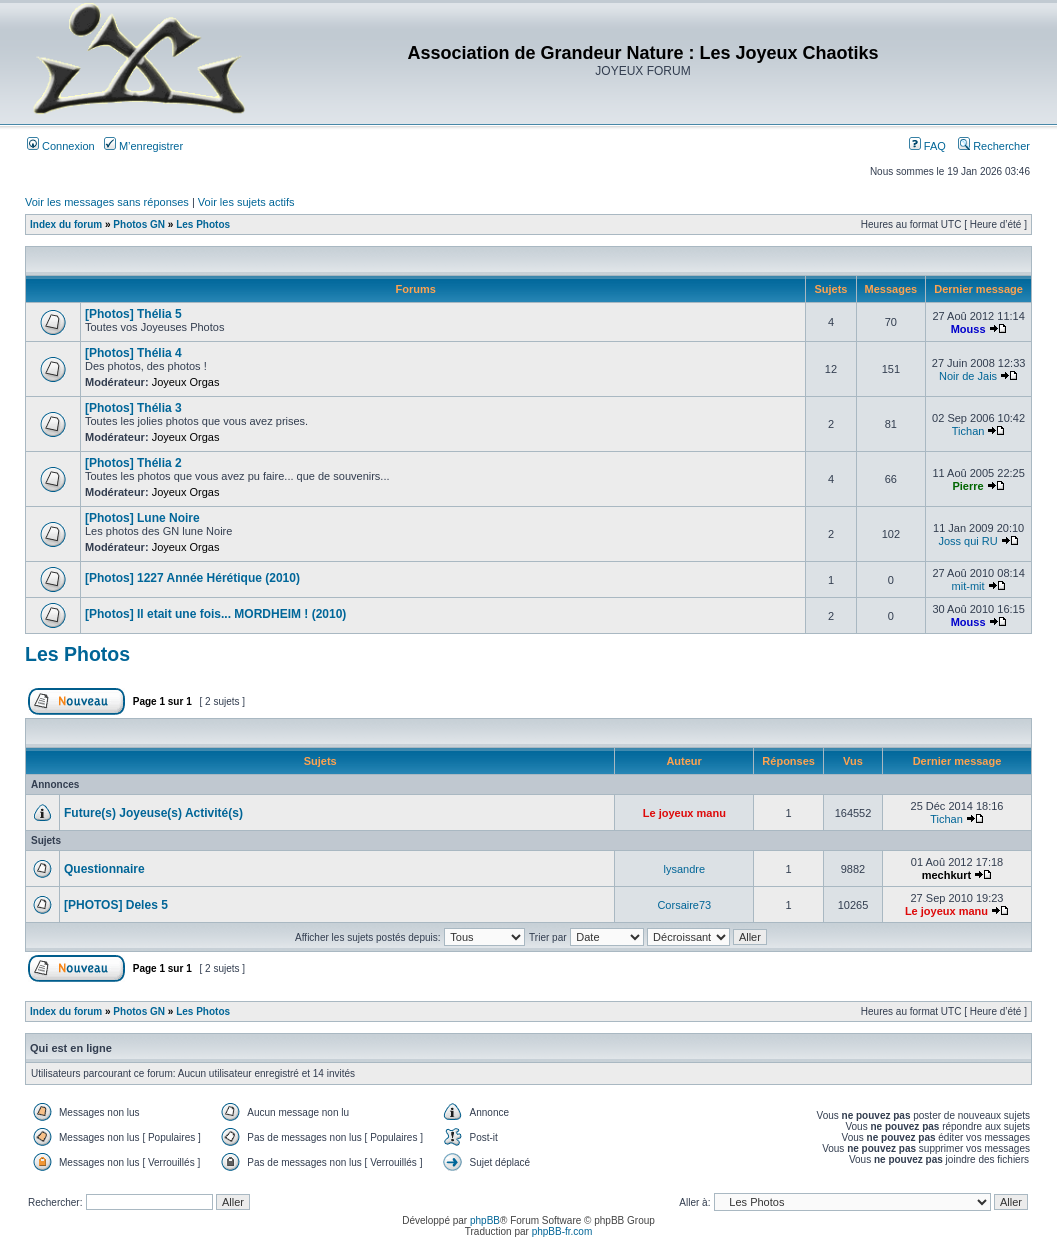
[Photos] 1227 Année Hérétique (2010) (192, 578)
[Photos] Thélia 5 (133, 314)
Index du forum (66, 224)
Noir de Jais (968, 376)
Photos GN (139, 224)
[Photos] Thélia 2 (133, 463)
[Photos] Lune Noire (142, 518)
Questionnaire (104, 869)
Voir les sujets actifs (246, 202)
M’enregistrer (143, 146)
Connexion (61, 146)
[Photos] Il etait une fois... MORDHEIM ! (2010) (215, 614)
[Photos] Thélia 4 (133, 353)
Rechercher (994, 146)
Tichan (968, 431)
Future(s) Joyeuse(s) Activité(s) (153, 813)
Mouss (968, 329)
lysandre (685, 869)
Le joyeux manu (684, 813)
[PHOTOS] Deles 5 (116, 905)
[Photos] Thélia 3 (133, 408)
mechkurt (947, 875)
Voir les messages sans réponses (107, 202)
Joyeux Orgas (186, 382)
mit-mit (968, 586)
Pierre (967, 486)
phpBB (485, 1220)
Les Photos (203, 224)
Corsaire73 (684, 905)
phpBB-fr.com (562, 1231)
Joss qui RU (967, 541)
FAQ (927, 146)
